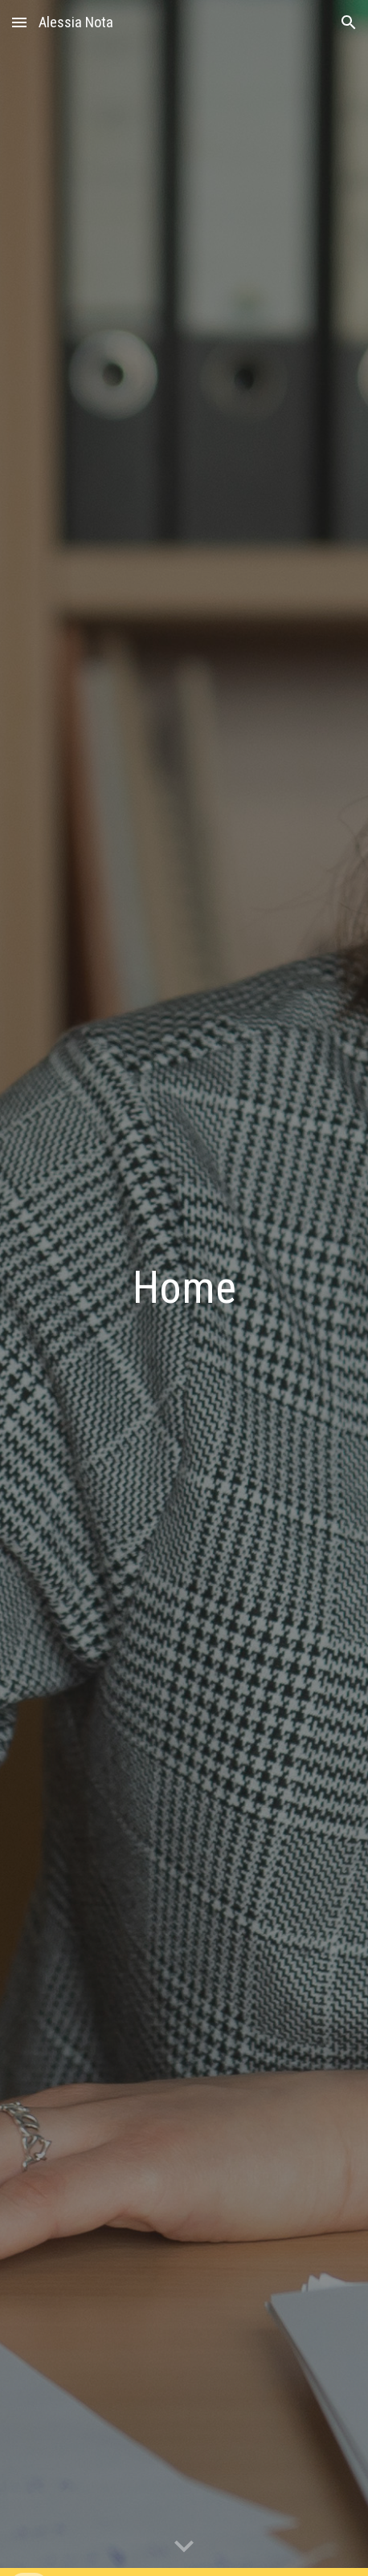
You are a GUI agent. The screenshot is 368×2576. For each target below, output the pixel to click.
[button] (19, 22)
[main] (184, 1287)
